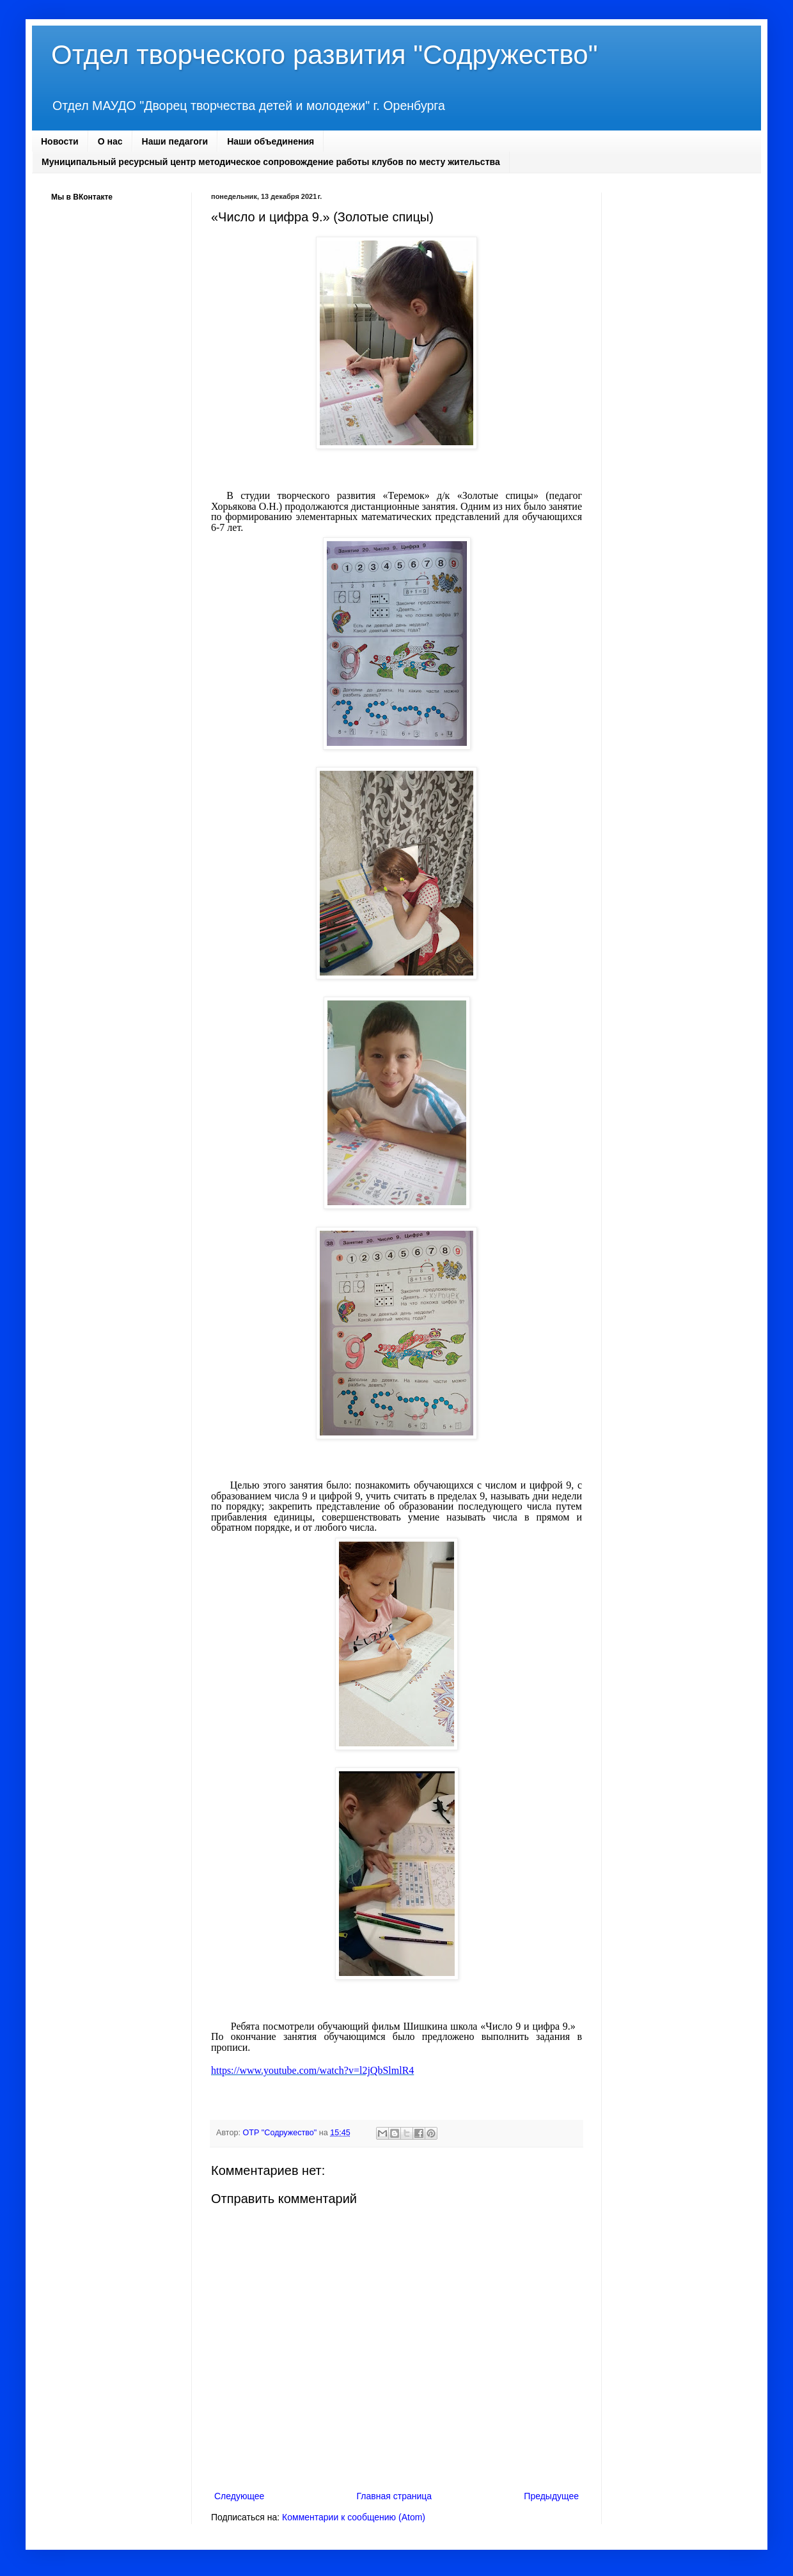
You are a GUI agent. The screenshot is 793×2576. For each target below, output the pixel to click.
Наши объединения (270, 141)
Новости (60, 141)
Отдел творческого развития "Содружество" (324, 55)
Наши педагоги (175, 141)
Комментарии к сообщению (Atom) (353, 2517)
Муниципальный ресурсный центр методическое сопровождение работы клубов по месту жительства (271, 162)
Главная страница (394, 2496)
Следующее (239, 2496)
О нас (110, 141)
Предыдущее (551, 2496)
